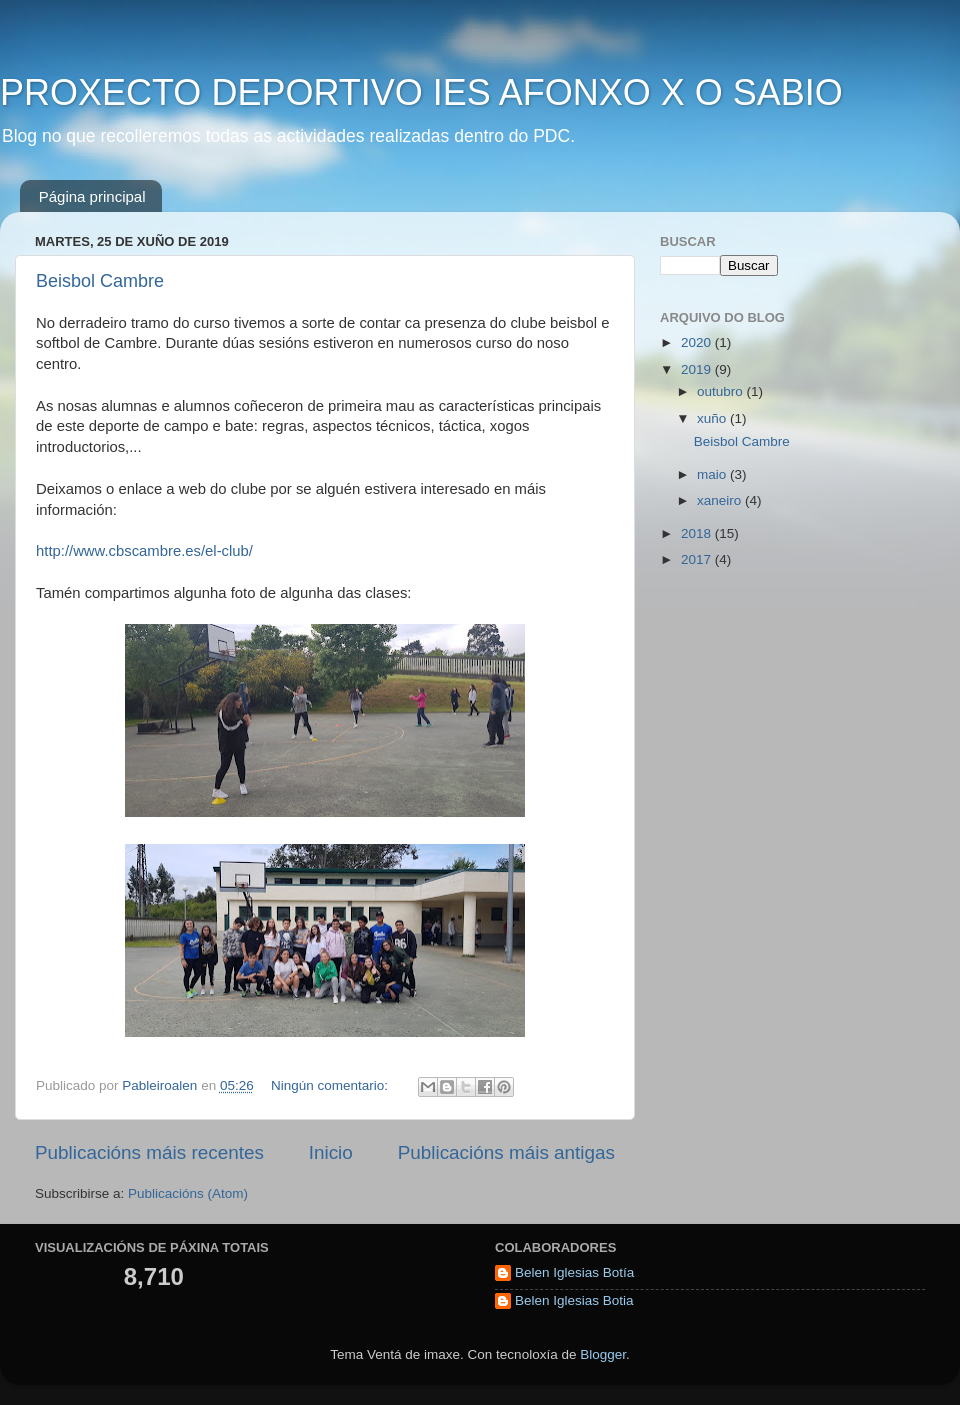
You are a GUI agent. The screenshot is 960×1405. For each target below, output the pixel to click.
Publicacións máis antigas (506, 1152)
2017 (698, 559)
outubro (722, 391)
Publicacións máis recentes (149, 1152)
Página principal (92, 196)
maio (713, 474)
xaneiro (721, 500)
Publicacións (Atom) (188, 1193)
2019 (698, 369)
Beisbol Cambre (100, 281)
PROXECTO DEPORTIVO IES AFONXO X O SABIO (421, 92)
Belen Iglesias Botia (574, 1300)
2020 (698, 342)
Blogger (603, 1354)
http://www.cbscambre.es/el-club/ (144, 551)
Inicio (331, 1152)
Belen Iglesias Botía (574, 1272)
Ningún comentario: (331, 1085)
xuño (713, 418)
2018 (698, 533)
